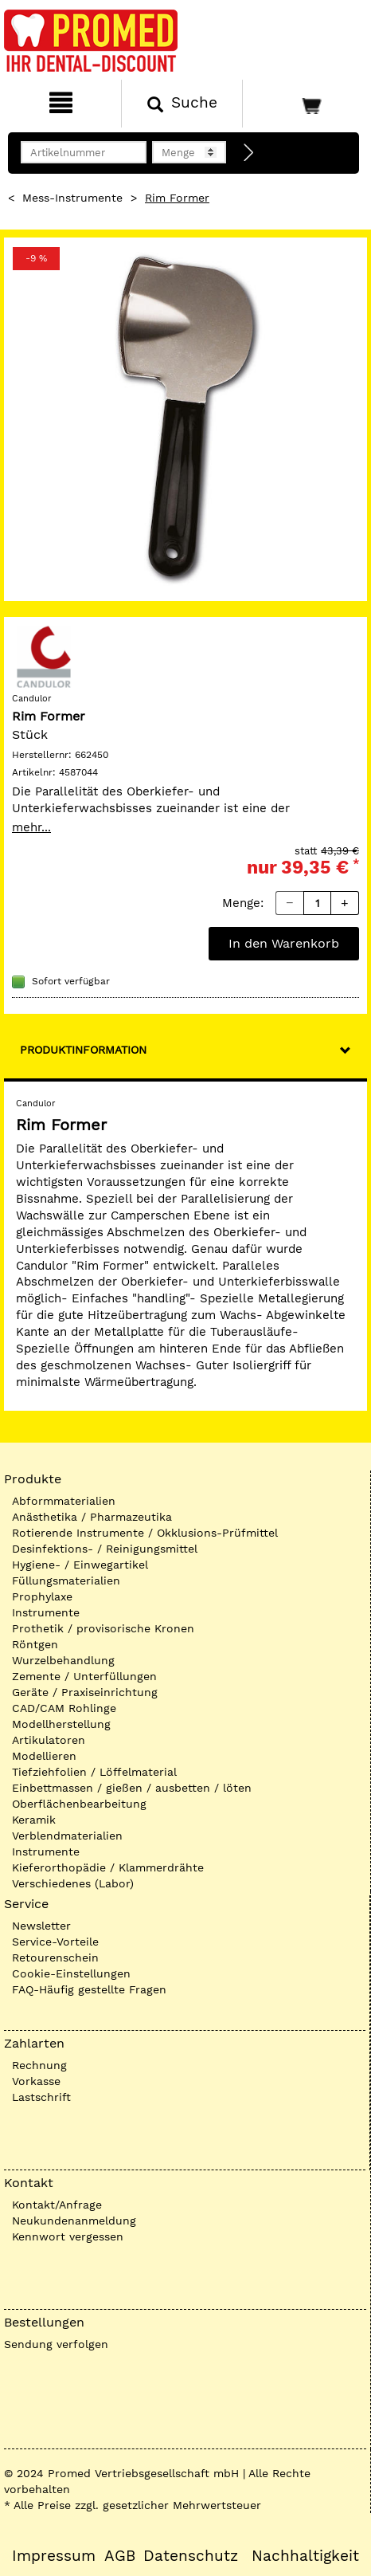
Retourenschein (55, 1957)
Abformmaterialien (63, 1500)
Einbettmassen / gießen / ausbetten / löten (132, 1787)
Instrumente (46, 1612)
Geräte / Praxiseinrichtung (85, 1692)
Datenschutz (190, 2556)
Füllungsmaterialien (66, 1580)
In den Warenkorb (283, 943)
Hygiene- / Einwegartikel (80, 1564)
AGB (119, 2556)
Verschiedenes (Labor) (73, 1883)
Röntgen (35, 1644)
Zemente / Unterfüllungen (84, 1676)
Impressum (54, 2556)
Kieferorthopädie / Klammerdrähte (108, 1867)
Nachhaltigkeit (305, 2556)
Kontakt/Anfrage (57, 2204)
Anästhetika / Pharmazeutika (92, 1516)
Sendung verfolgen (56, 2344)
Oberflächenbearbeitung (79, 1803)
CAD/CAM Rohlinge (64, 1708)
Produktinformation (83, 1049)
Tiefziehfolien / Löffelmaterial (94, 1771)
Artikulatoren (48, 1740)
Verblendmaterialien (67, 1835)
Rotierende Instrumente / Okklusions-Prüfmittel (145, 1532)
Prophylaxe (42, 1596)
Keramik (34, 1819)
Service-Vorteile (55, 1941)
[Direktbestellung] (249, 153)
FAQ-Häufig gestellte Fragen (89, 1989)
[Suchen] (182, 104)
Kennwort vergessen (67, 2236)
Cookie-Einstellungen (71, 1973)
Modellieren (44, 1755)
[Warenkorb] (305, 104)
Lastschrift (41, 2097)
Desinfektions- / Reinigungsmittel (104, 1548)
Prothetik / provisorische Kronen (103, 1628)
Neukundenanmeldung (74, 2220)
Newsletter (41, 1925)
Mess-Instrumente (72, 197)
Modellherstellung (61, 1724)
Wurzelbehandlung (63, 1660)
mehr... (31, 827)
